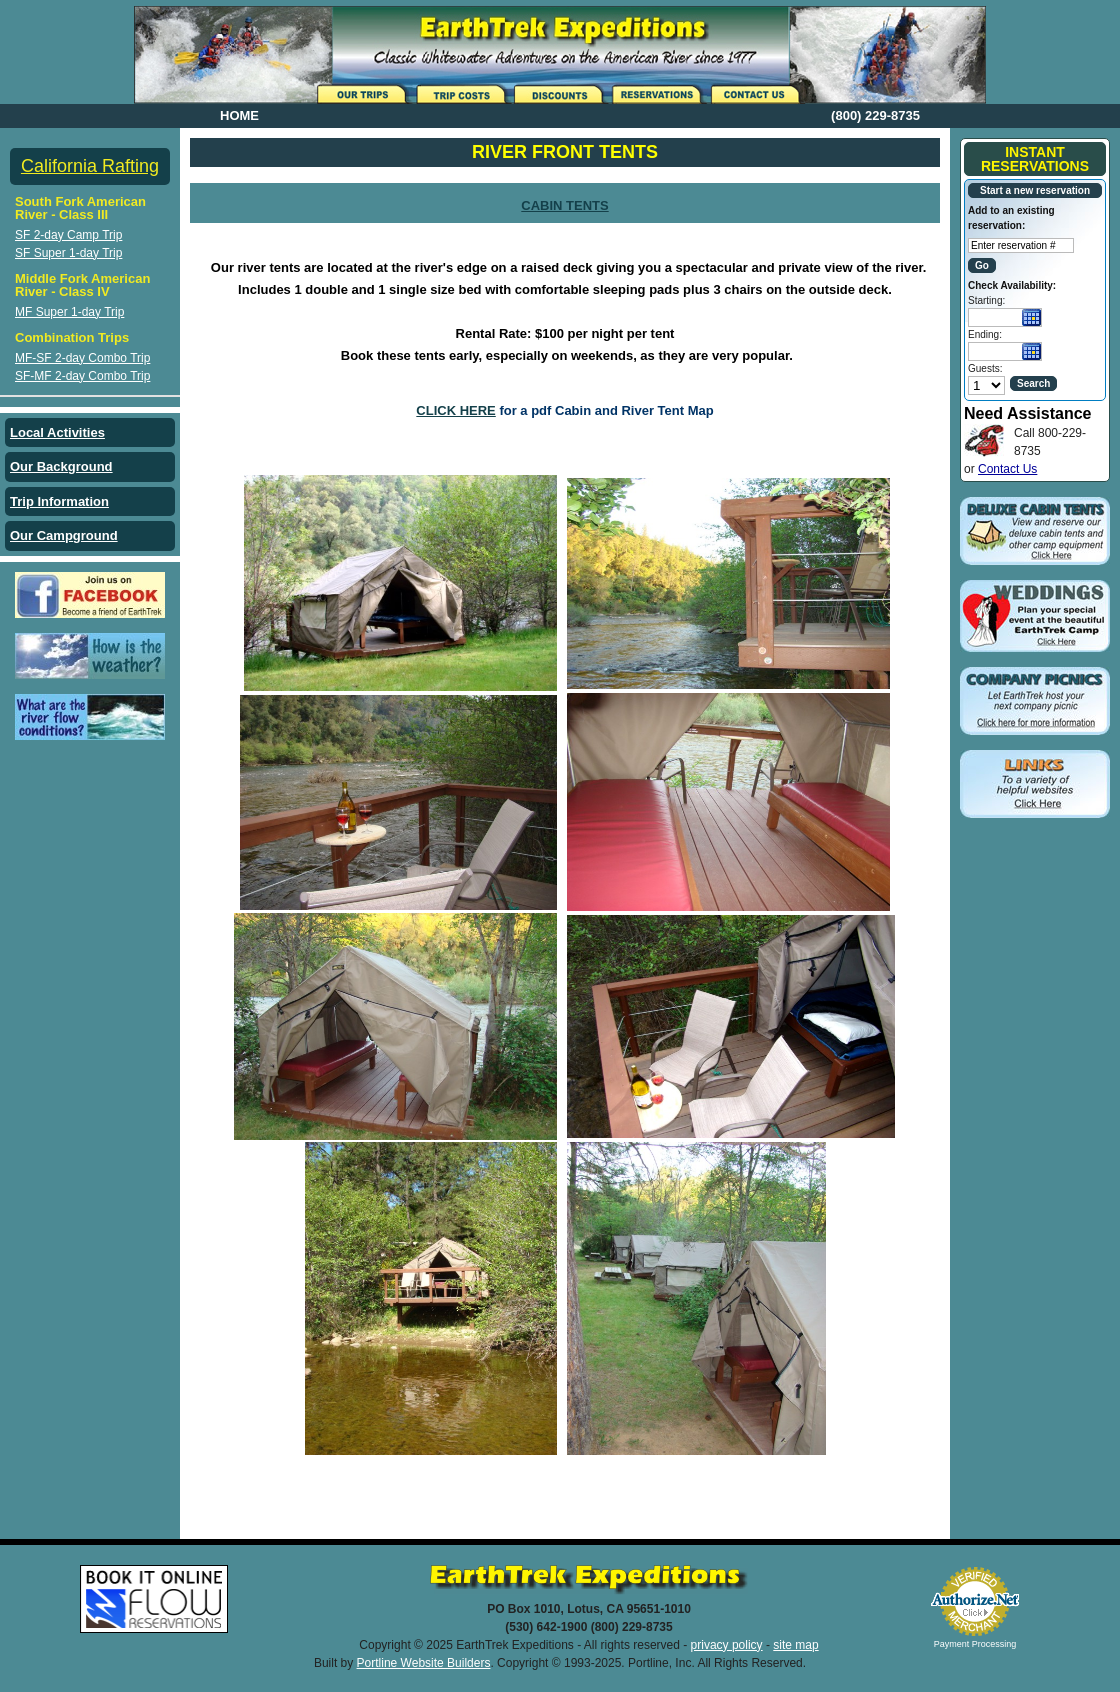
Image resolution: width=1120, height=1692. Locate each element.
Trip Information (59, 501)
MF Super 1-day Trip (69, 312)
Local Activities (57, 432)
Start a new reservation (1035, 190)
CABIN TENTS (564, 205)
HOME (239, 115)
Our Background (61, 466)
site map (795, 1645)
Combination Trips (72, 337)
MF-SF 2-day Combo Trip (82, 358)
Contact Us (1007, 469)
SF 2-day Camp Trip (68, 235)
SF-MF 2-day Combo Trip (82, 376)
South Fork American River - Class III (80, 208)
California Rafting (90, 166)
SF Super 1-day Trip (68, 253)
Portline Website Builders (424, 1663)
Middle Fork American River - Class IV (82, 285)
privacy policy (727, 1645)
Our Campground (64, 535)
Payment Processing (975, 1644)
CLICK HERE (455, 410)
